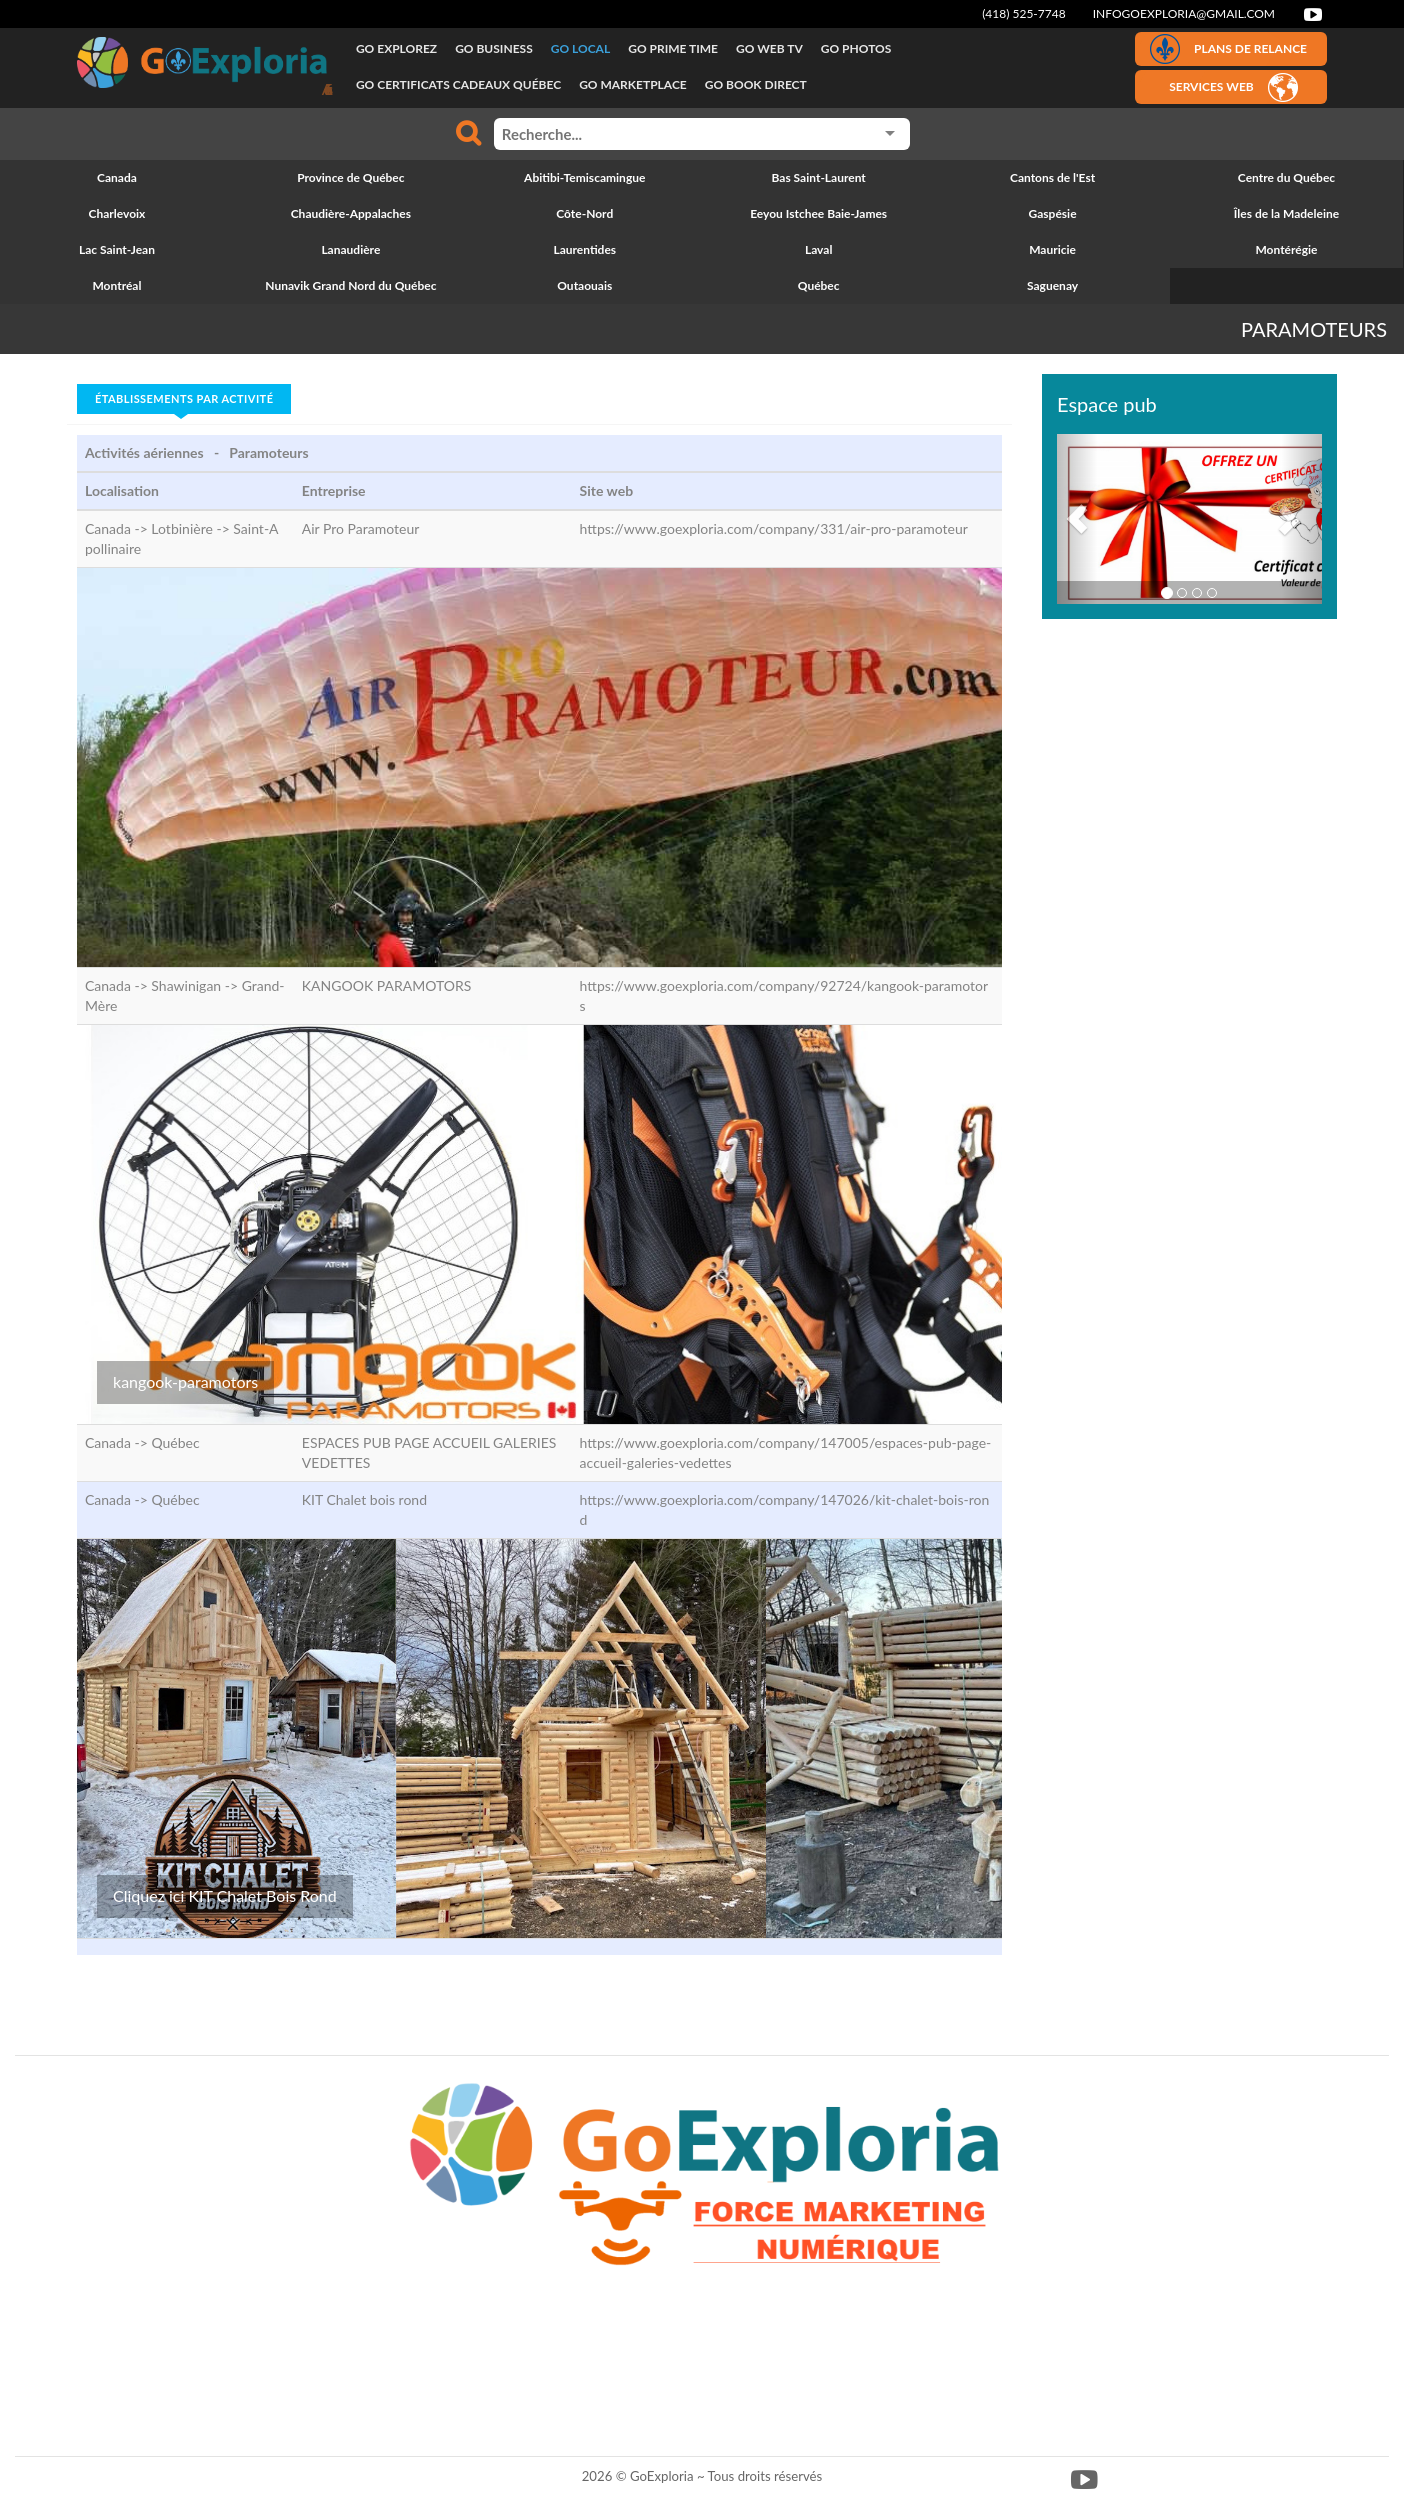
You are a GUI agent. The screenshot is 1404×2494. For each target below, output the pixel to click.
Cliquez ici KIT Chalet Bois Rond (225, 1895)
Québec (175, 1442)
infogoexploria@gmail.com (1184, 13)
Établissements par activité (184, 398)
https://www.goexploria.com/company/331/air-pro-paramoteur (774, 528)
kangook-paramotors (185, 1381)
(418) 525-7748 (1024, 13)
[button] (1077, 519)
